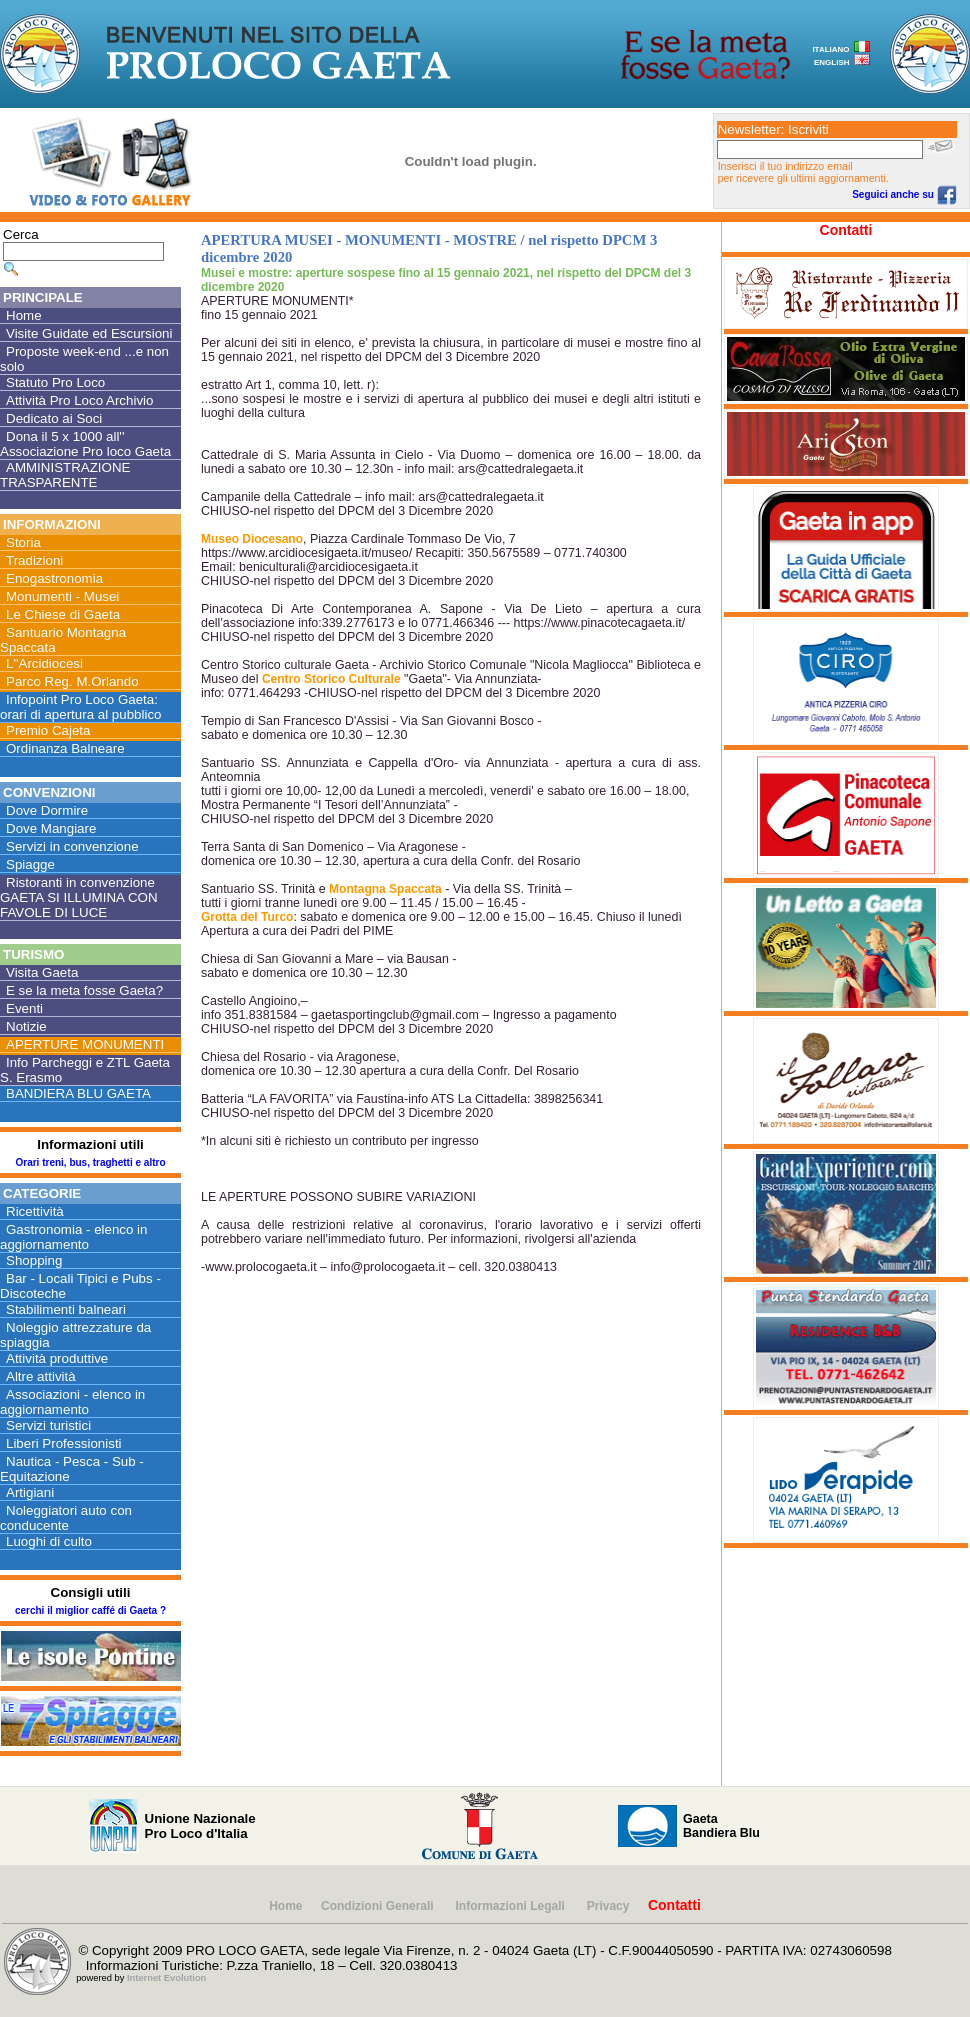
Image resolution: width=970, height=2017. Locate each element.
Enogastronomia (54, 578)
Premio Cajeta (48, 730)
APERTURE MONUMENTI (85, 1044)
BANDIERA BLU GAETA (78, 1093)
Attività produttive (57, 1358)
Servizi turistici (48, 1425)
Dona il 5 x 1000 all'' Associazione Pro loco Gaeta (85, 444)
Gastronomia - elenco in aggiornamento (74, 1237)
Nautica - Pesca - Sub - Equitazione (72, 1469)
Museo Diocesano (252, 539)
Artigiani (30, 1492)
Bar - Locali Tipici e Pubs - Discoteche (80, 1286)
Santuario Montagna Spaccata (63, 640)
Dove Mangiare (51, 828)
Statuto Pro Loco (55, 382)
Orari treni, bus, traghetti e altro (90, 1162)
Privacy (608, 1906)
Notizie (26, 1026)
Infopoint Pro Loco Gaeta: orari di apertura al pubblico (81, 707)
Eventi (24, 1008)
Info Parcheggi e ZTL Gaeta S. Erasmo (85, 1070)
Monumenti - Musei (62, 596)
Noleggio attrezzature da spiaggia (75, 1335)
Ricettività (35, 1211)
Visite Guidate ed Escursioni (89, 333)
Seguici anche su (904, 194)
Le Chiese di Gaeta (63, 614)
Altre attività (41, 1376)
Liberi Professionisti (64, 1443)
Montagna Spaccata (385, 889)
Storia (23, 542)
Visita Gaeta (42, 972)
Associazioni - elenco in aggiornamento (72, 1402)
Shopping (34, 1260)
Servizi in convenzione (72, 846)
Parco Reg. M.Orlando (72, 681)
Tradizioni (34, 560)
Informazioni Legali (512, 1906)
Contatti (846, 230)
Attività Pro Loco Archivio (79, 400)
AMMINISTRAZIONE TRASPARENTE (65, 475)
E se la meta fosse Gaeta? (84, 990)
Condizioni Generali (379, 1906)
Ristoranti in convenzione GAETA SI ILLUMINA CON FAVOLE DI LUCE (79, 897)
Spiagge (30, 864)
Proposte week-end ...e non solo (84, 359)
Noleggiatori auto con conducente (66, 1518)
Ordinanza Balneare (65, 748)
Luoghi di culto (49, 1541)
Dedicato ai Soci (54, 418)
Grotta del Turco (247, 917)
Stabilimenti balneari (66, 1309)
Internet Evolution (166, 1978)
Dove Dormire (47, 810)
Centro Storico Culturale (331, 679)
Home (24, 315)
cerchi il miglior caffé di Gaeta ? (90, 1610)
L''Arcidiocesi (44, 663)
